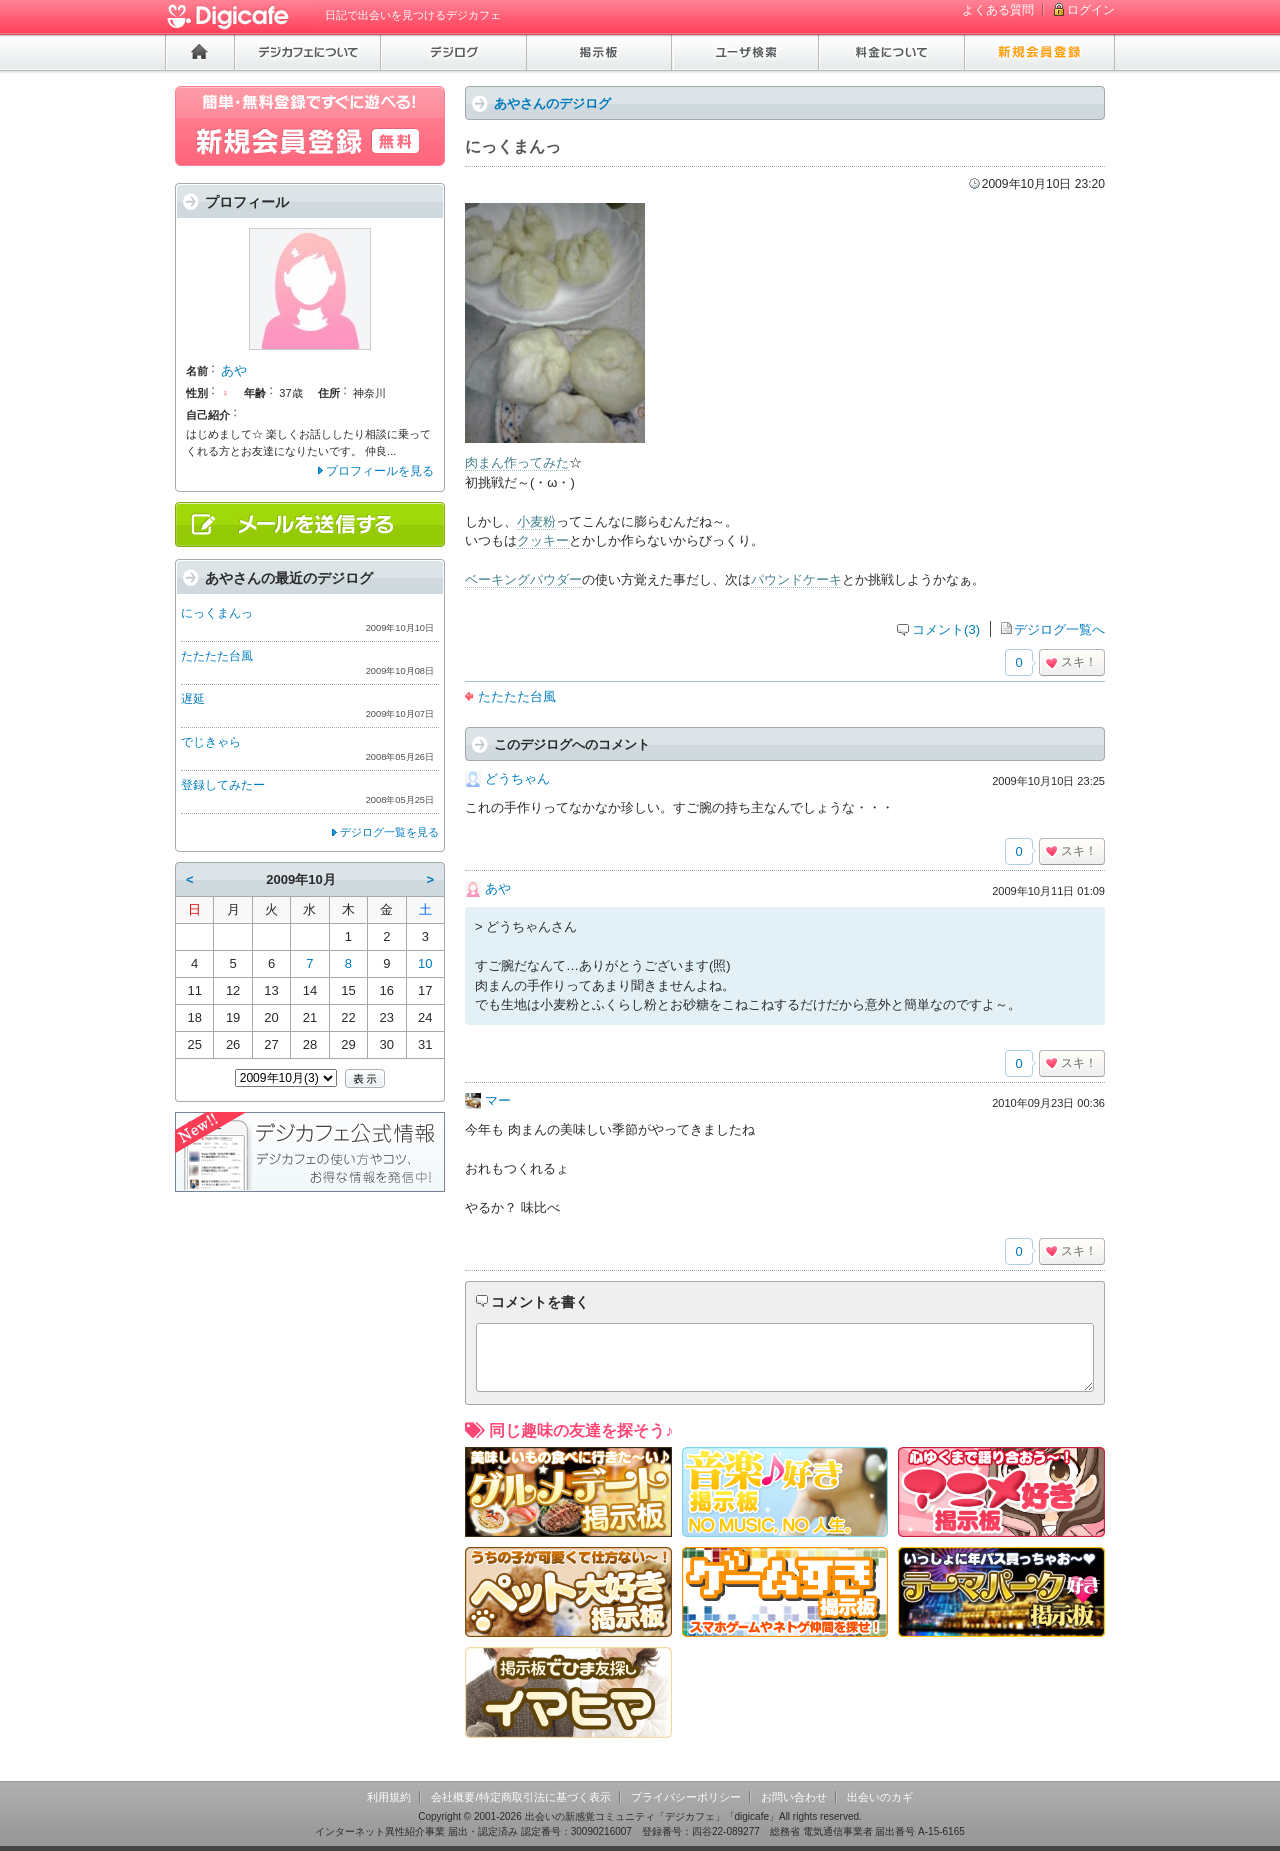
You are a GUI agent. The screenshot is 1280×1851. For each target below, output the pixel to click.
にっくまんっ (217, 613)
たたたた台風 (517, 696)
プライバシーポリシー (686, 1797)
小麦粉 (536, 521)
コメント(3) (946, 629)
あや (498, 888)
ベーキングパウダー (523, 579)
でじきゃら (211, 742)
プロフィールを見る (380, 471)
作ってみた (536, 462)
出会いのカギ (880, 1797)
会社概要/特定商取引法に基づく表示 (520, 1797)
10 (425, 963)
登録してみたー (223, 785)
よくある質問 (998, 10)
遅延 (193, 699)
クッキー (543, 540)
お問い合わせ (794, 1797)
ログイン (1091, 10)
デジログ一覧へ (1059, 629)
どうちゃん (517, 778)
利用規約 (389, 1797)
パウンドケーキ (796, 579)
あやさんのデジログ (552, 103)
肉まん (484, 462)
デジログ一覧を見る (389, 832)
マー (498, 1100)
